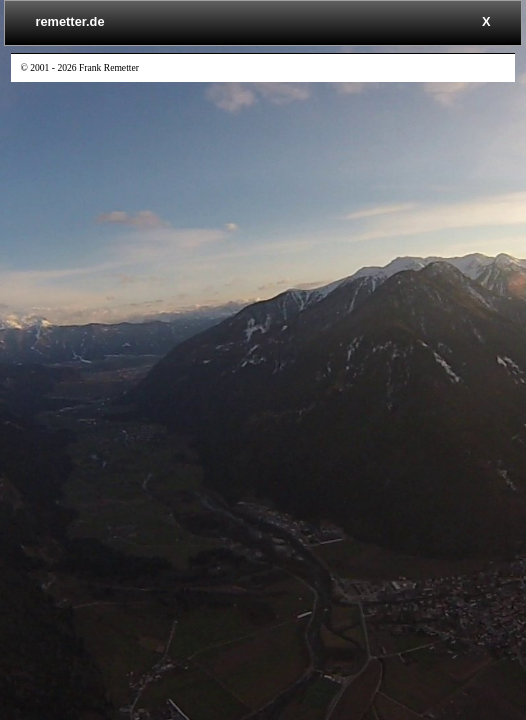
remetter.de (70, 21)
